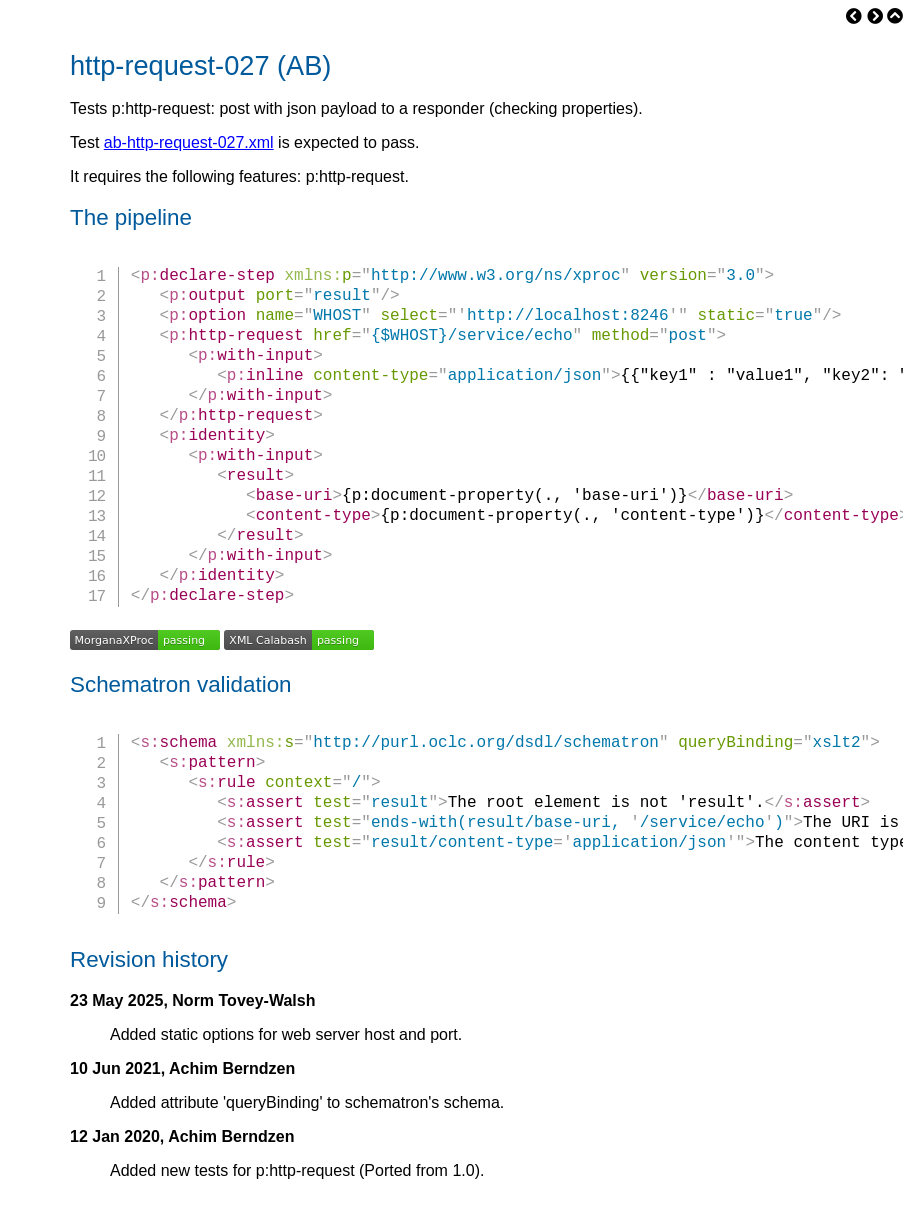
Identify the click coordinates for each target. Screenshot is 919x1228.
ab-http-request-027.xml (189, 142)
